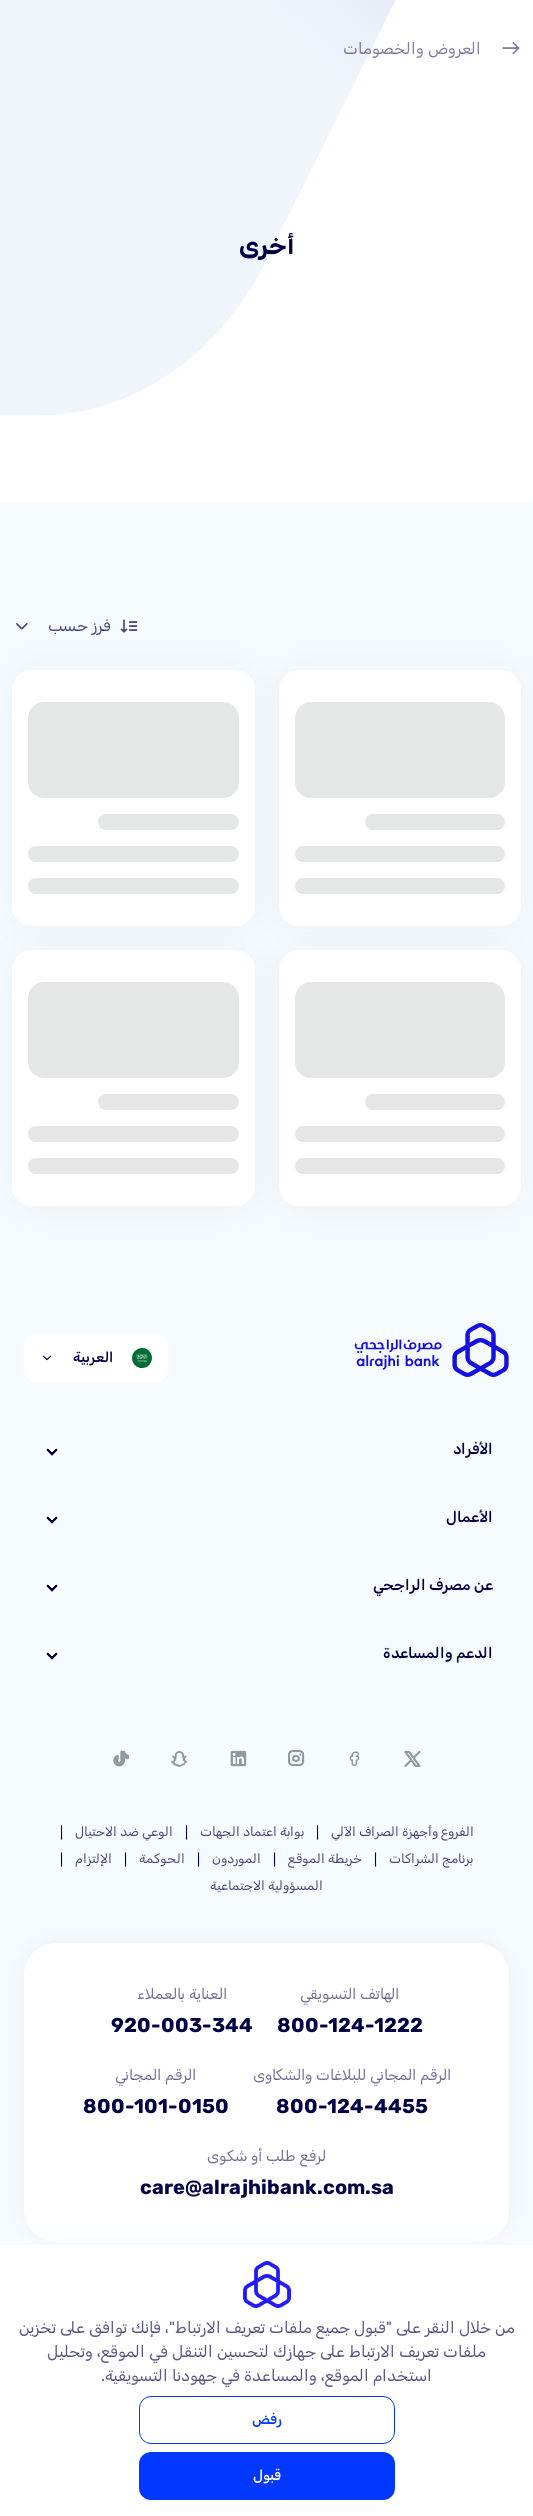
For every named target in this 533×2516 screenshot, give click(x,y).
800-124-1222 (350, 2025)
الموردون (236, 1858)
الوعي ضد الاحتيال (124, 1831)
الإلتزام (93, 1858)
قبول (267, 2475)
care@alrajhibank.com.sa (267, 2187)
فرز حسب (75, 626)
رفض (267, 2419)
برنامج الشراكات (431, 1858)
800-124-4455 (352, 2106)
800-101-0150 (156, 2106)
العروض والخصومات (432, 51)
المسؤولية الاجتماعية (266, 1885)
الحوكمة (162, 1858)
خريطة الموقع (325, 1858)
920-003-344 (182, 2025)
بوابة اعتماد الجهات (252, 1831)
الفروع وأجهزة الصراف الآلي (402, 1831)
